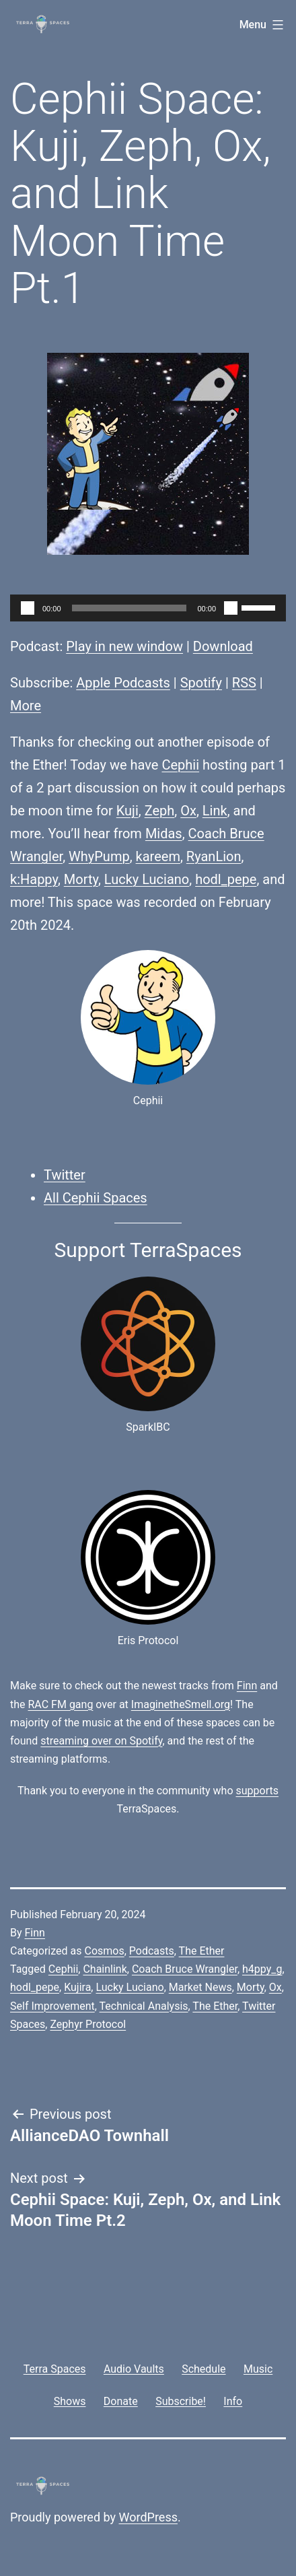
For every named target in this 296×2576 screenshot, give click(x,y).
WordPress (148, 2517)
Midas (163, 833)
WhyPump (99, 856)
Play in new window (124, 646)
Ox (188, 811)
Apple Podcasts (123, 683)
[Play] (27, 608)
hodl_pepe (225, 879)
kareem (158, 856)
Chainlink (104, 1969)
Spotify (201, 683)
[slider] (129, 608)
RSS (244, 683)
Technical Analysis (144, 2006)
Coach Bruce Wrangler (184, 1969)
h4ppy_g (262, 1969)
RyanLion (214, 856)
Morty (81, 879)
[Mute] (230, 608)
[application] (148, 608)
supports (256, 1790)
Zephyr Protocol (88, 2024)
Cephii (180, 765)
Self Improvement (52, 2006)
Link (214, 811)
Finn (247, 1685)
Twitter (64, 1175)
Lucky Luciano (146, 879)
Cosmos (104, 1950)
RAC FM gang (61, 1704)
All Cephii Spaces (95, 1198)
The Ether (202, 1950)
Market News (200, 1987)
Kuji (127, 811)
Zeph (160, 811)
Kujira (77, 1987)
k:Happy (34, 879)
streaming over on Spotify (101, 1740)
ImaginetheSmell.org (180, 1704)
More (25, 706)
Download (223, 646)
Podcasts (151, 1950)
